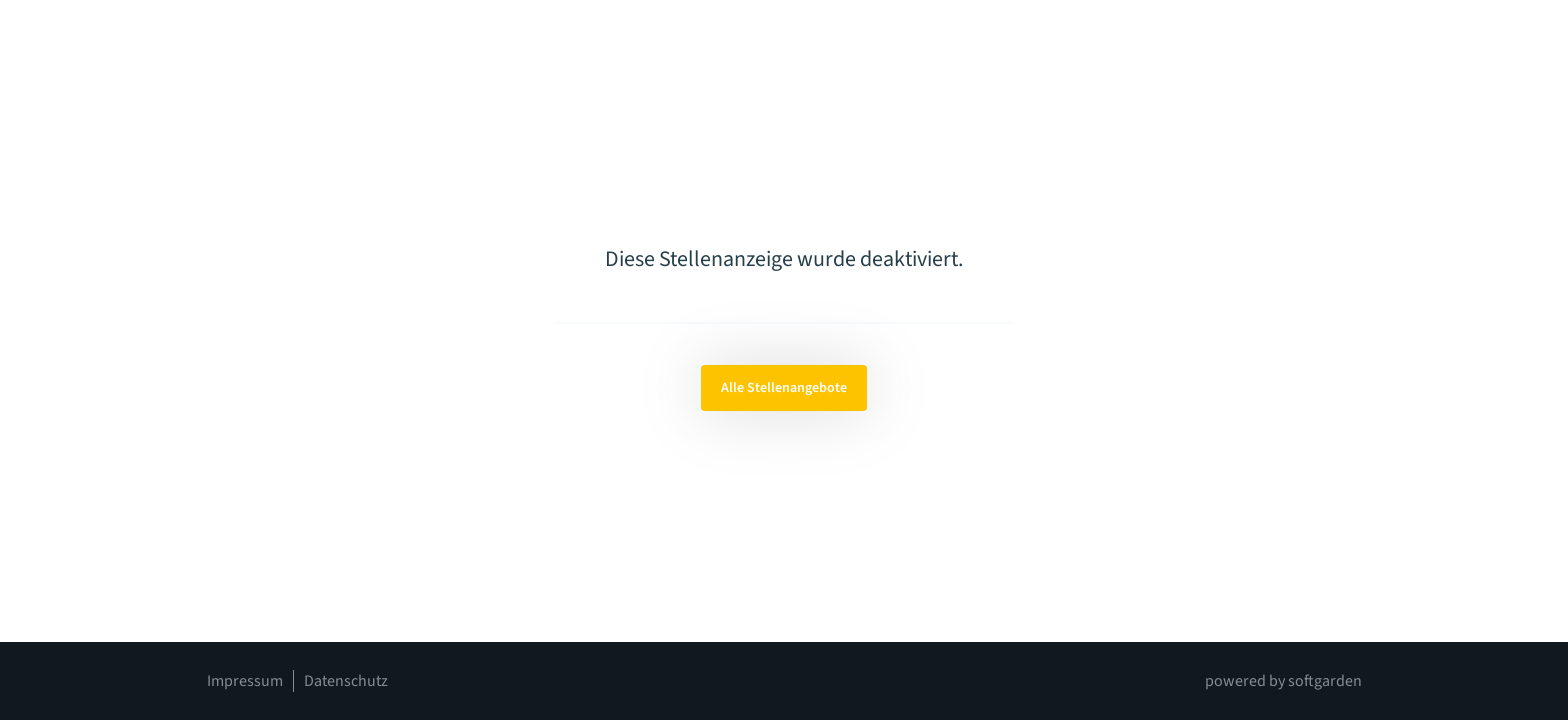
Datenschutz (346, 681)
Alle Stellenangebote (784, 388)
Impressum (245, 681)
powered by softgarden (1283, 681)
